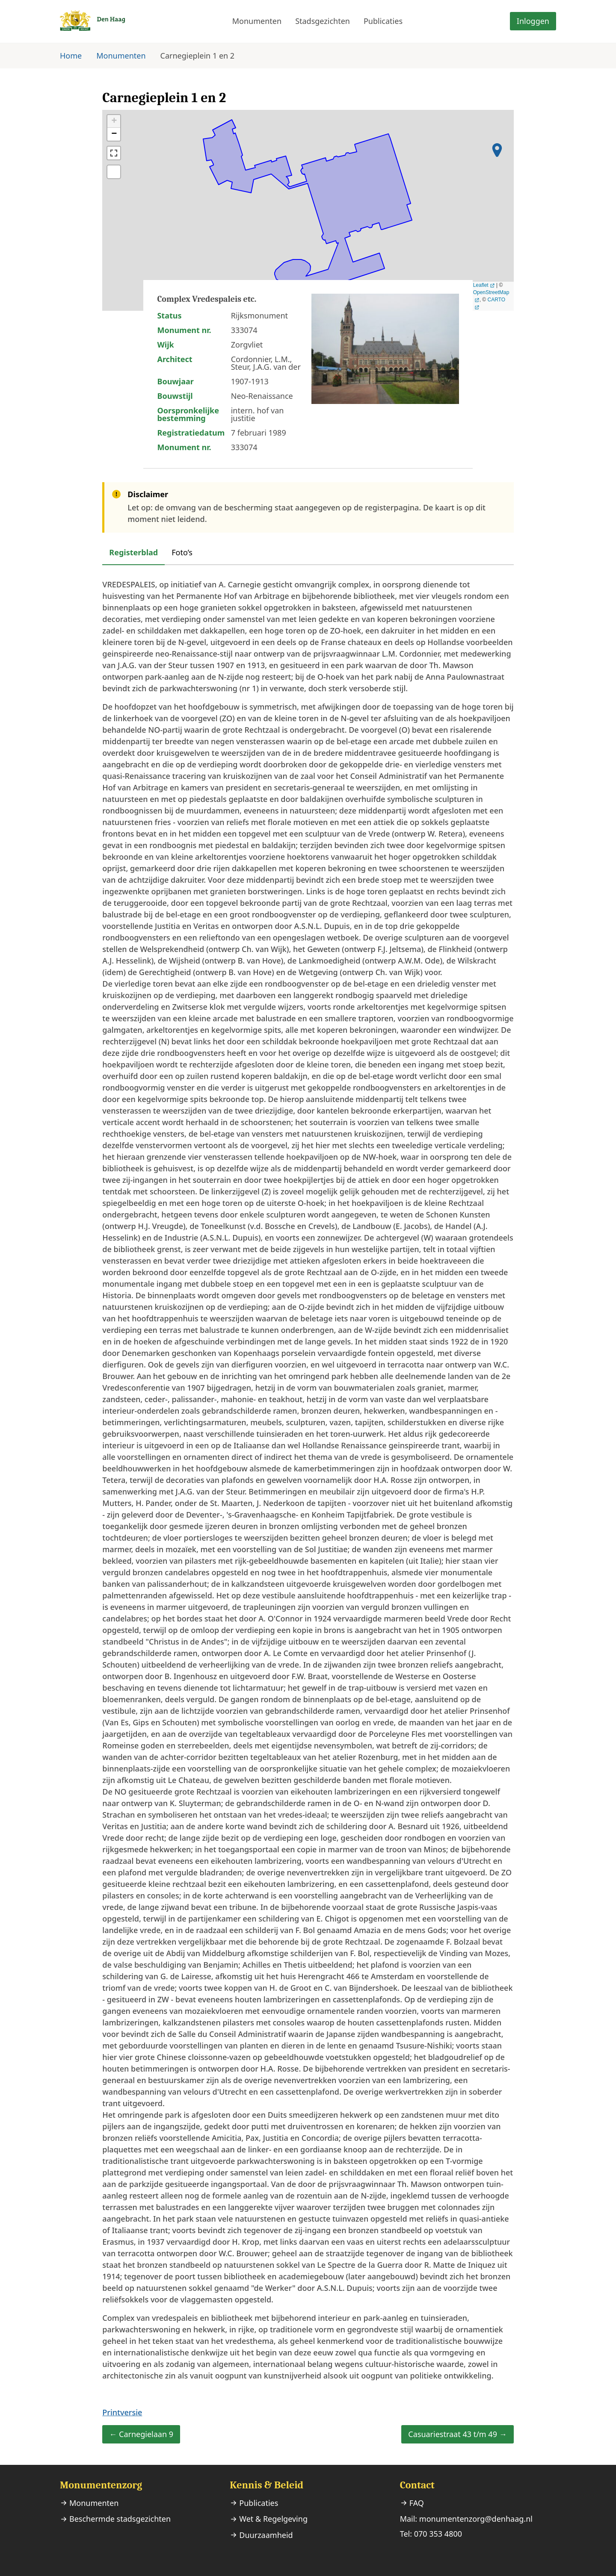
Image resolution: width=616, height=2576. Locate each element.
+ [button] (114, 121)
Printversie (122, 2412)
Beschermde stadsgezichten (120, 2519)
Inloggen (533, 21)
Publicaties (383, 21)
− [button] (114, 134)
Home (71, 55)
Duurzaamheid (266, 2535)
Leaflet (481, 285)
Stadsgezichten (322, 21)
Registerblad (133, 552)
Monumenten (256, 21)
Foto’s (182, 552)
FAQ (416, 2503)
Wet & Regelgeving (273, 2519)
